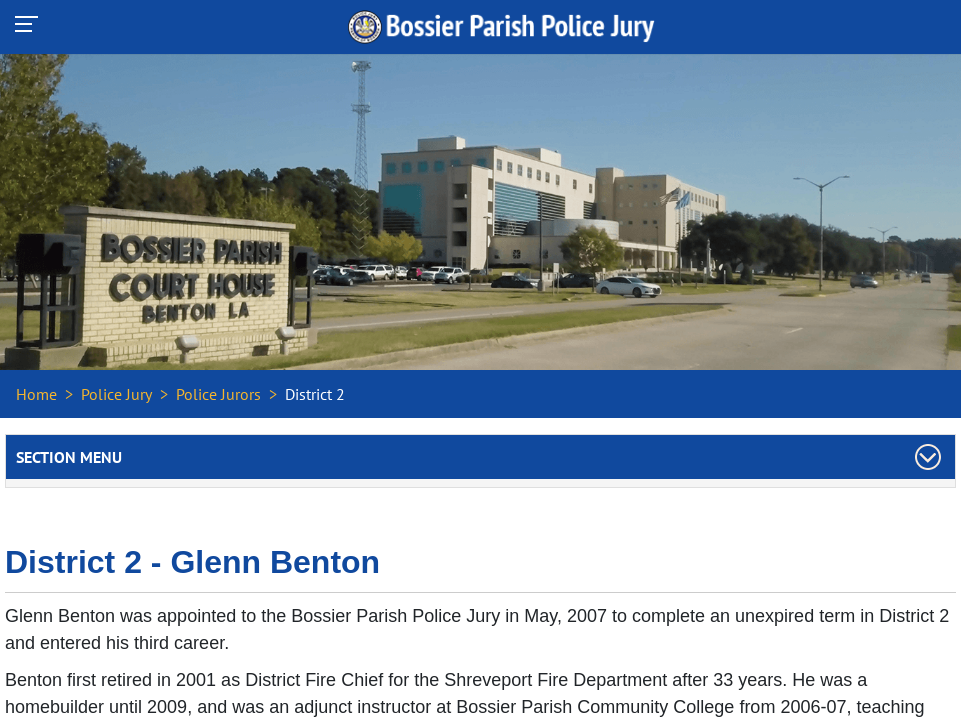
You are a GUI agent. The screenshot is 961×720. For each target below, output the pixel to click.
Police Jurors (218, 394)
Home (36, 394)
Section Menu (69, 457)
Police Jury (116, 394)
